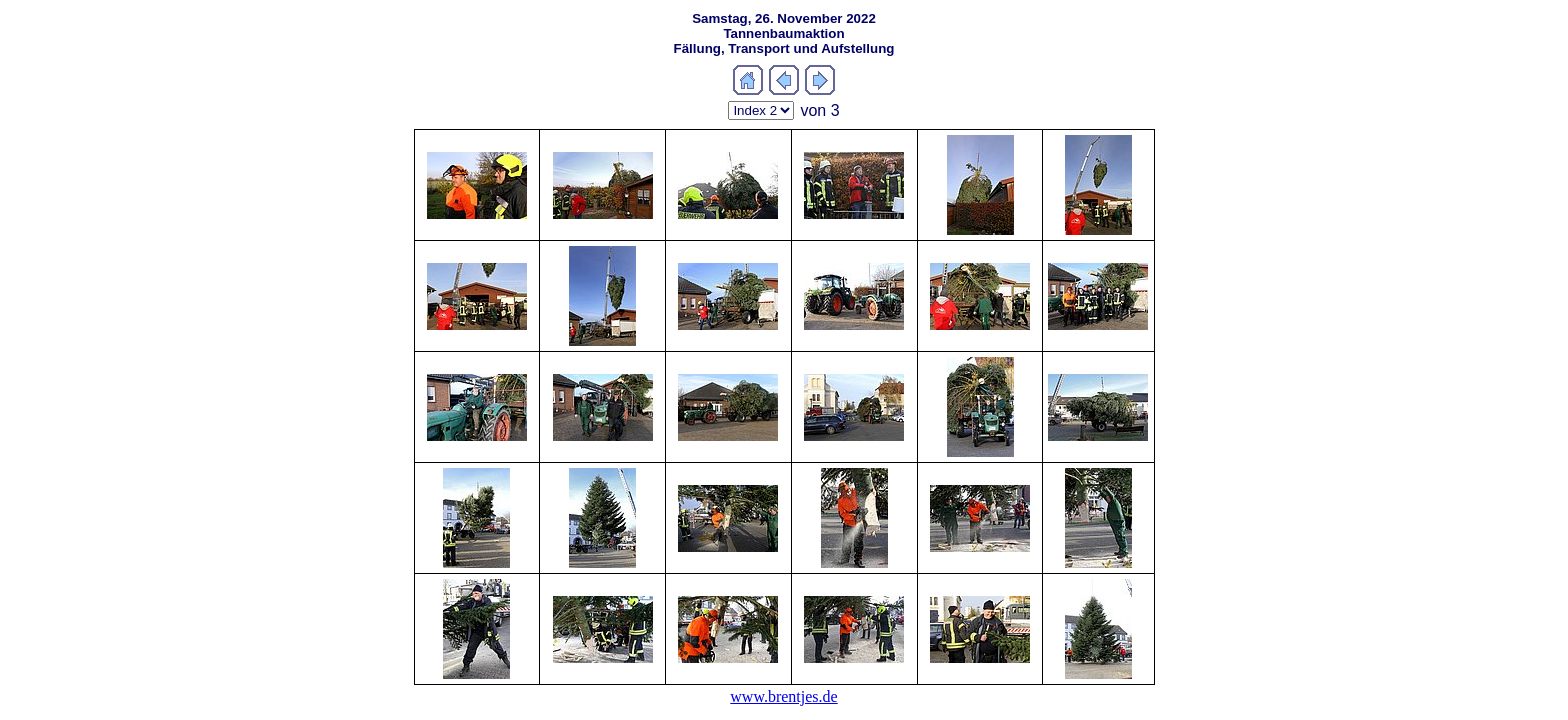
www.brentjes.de (783, 696)
